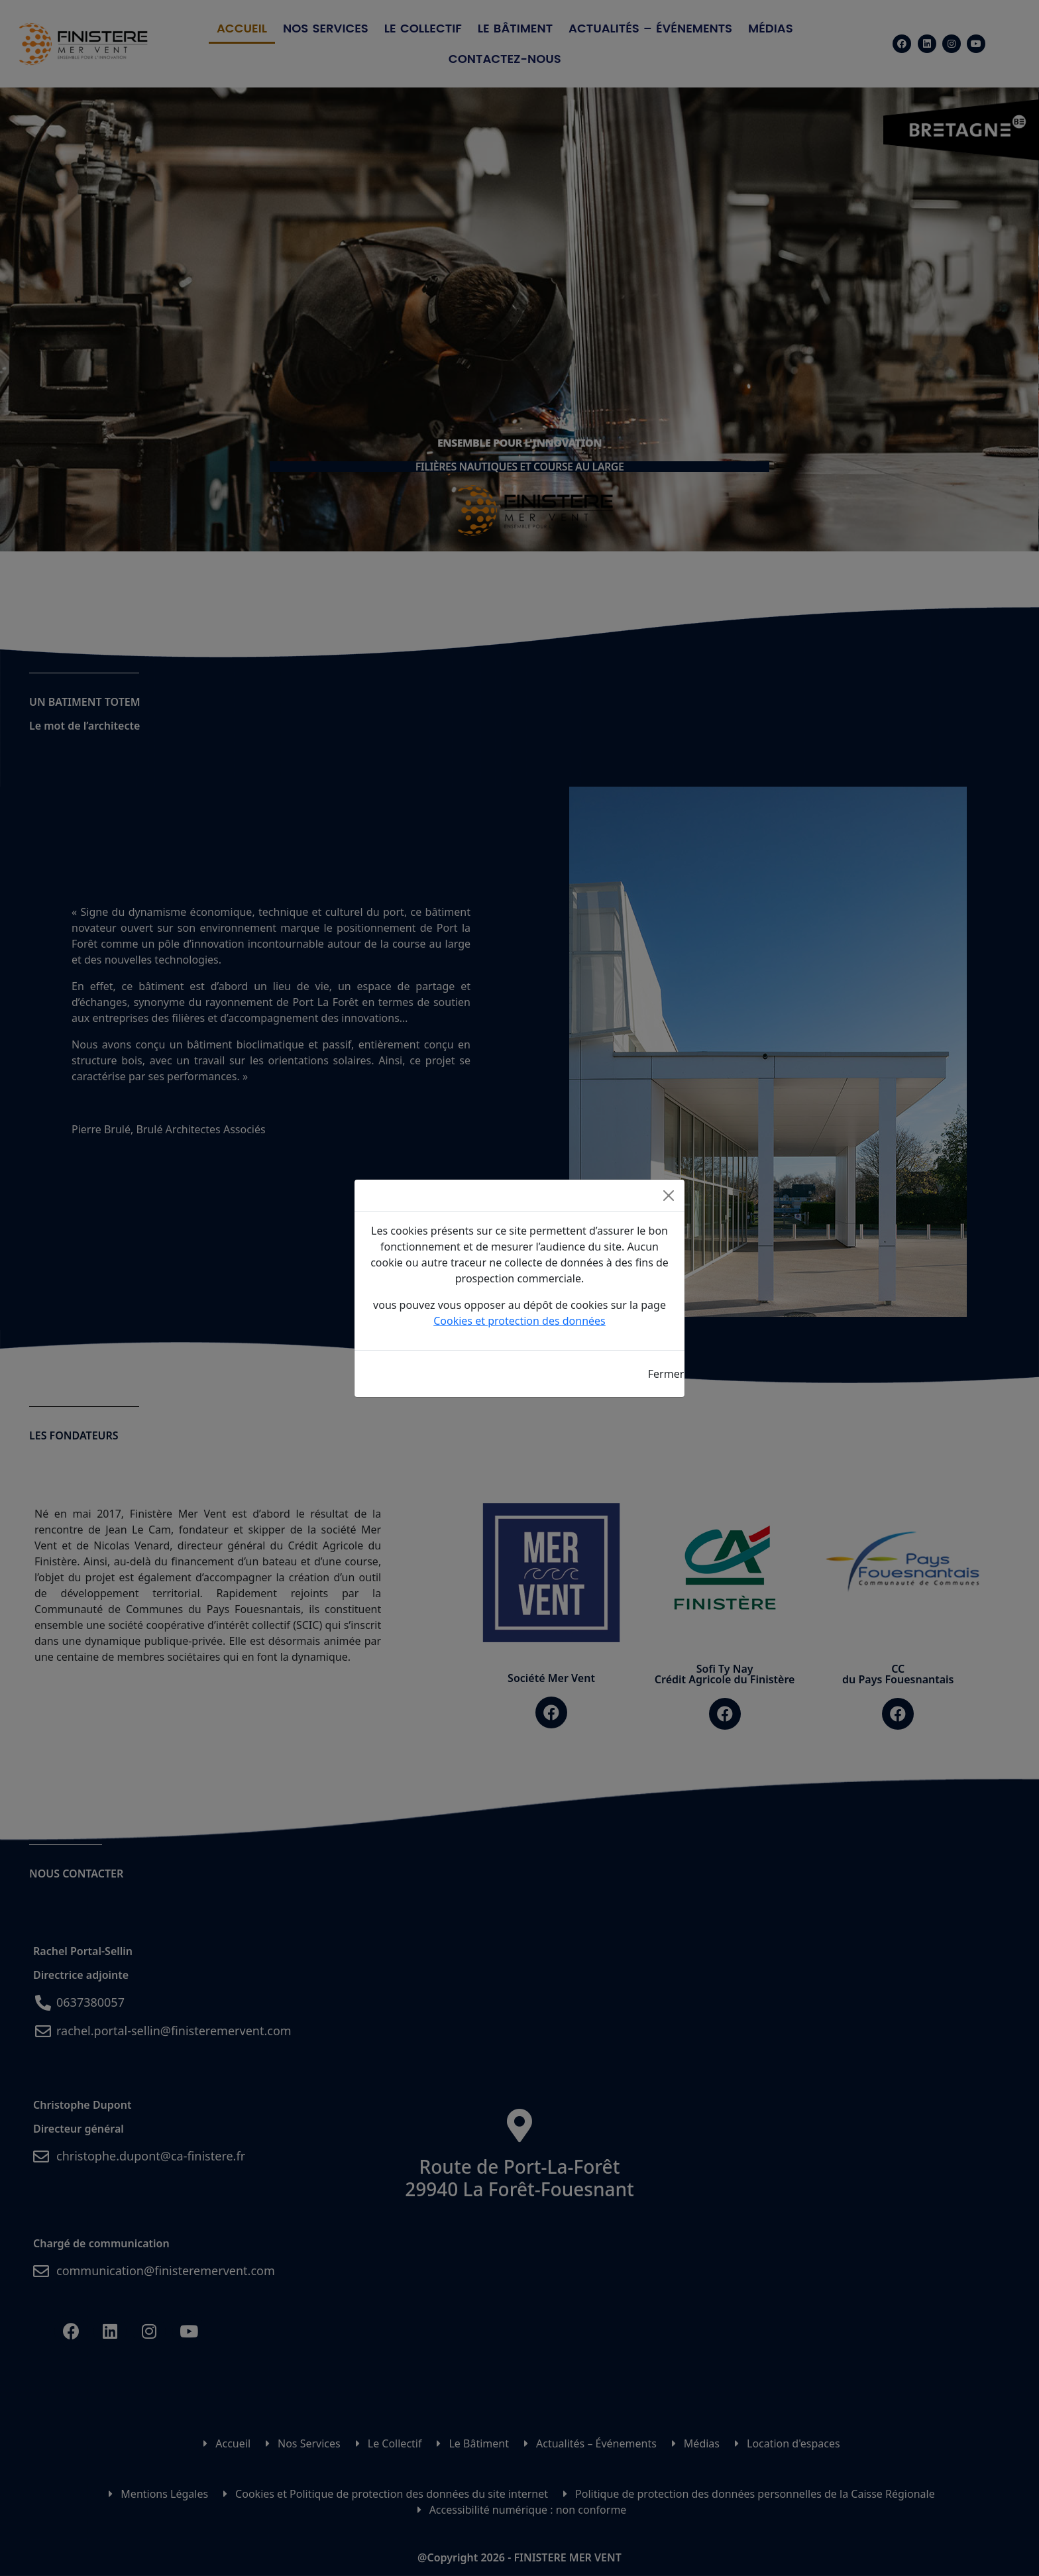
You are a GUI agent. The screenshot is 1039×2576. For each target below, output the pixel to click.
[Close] (668, 1195)
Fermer (666, 1374)
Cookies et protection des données (519, 1321)
